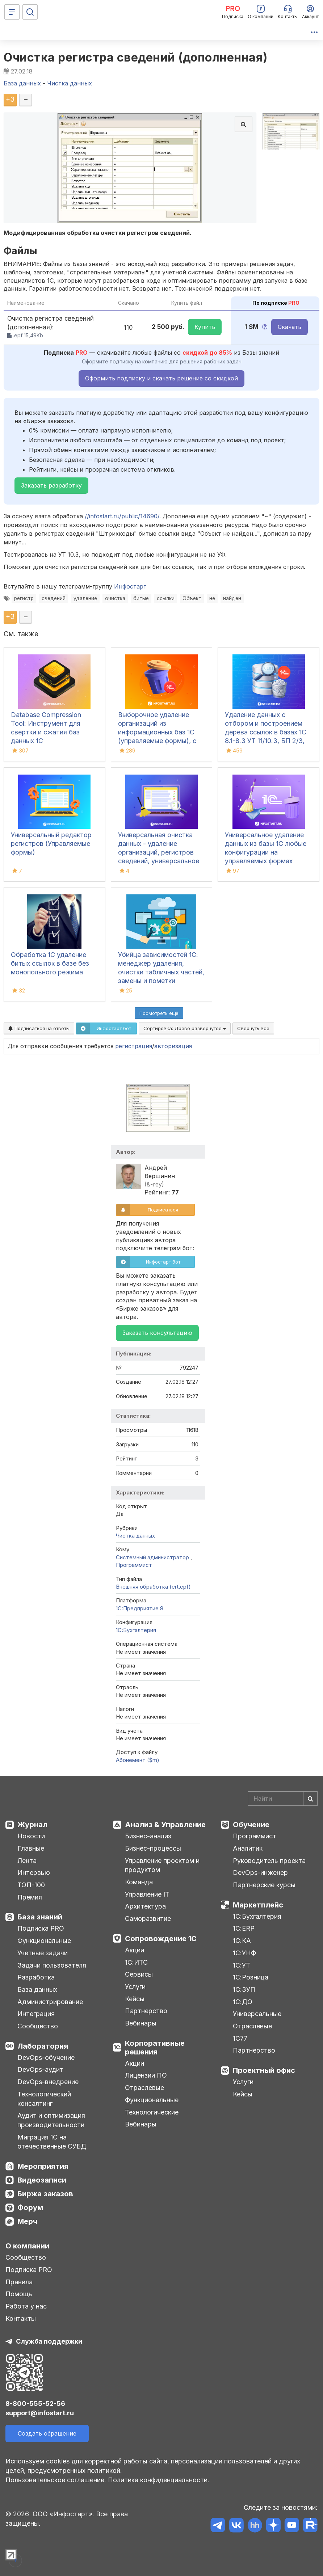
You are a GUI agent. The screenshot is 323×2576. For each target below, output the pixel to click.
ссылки (166, 598)
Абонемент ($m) (137, 1760)
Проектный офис (264, 2070)
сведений (54, 598)
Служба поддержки (49, 2341)
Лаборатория (42, 2046)
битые (141, 598)
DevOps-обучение (46, 2057)
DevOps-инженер (260, 1872)
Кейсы (134, 1999)
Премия (29, 1897)
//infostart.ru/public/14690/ (122, 516)
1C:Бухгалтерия (136, 1630)
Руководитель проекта (269, 1860)
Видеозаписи (41, 2180)
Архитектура (145, 1906)
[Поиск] (30, 12)
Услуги (135, 1986)
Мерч (27, 2221)
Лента (27, 1860)
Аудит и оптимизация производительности (51, 2120)
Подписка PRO (40, 1928)
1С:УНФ (244, 1953)
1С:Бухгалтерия (257, 1916)
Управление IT (147, 1894)
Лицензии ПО (146, 2075)
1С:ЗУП (244, 1989)
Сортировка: (184, 1028)
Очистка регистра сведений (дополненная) (136, 57)
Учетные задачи (42, 1953)
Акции (134, 1950)
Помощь (18, 2294)
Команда (139, 1882)
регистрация (133, 1046)
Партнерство (146, 2011)
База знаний (39, 1917)
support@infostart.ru (39, 2413)
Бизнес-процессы (153, 1848)
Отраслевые (144, 2087)
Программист (134, 1564)
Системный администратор (153, 1557)
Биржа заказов (45, 2193)
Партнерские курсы (264, 1885)
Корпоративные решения (155, 2047)
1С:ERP (244, 1928)
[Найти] (310, 1798)
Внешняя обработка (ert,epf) (153, 1586)
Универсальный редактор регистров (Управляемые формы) (51, 843)
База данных (37, 1989)
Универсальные (257, 2014)
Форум (30, 2207)
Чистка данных (135, 1535)
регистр (24, 598)
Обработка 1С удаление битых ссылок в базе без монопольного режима (50, 963)
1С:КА (242, 1940)
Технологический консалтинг (44, 2098)
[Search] (283, 1798)
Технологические (152, 2112)
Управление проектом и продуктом (162, 1865)
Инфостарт (130, 586)
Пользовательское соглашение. (55, 2480)
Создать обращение (47, 2433)
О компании (27, 2246)
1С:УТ (241, 1965)
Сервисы (139, 1974)
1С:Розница (250, 1977)
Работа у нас (26, 2306)
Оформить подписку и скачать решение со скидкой (161, 378)
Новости (31, 1836)
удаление (85, 598)
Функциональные (44, 1940)
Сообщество (37, 2026)
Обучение (251, 1824)
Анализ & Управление (165, 1824)
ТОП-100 (31, 1885)
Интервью (33, 1872)
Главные (30, 1848)
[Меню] (12, 12)
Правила (19, 2282)
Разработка (36, 1977)
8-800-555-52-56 (35, 2403)
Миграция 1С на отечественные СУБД (51, 2141)
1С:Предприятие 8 (139, 1608)
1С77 (240, 2038)
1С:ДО (242, 2002)
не (212, 598)
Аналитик (248, 1848)
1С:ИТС (136, 1962)
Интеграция (36, 2014)
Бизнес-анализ (148, 1836)
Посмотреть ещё (159, 1013)
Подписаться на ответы (39, 1028)
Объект (192, 598)
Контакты (20, 2318)
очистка (115, 598)
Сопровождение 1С (161, 1938)
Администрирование (50, 2002)
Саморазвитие (148, 1918)
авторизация (173, 1046)
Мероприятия (42, 2166)
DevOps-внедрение (48, 2082)
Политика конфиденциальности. (158, 2480)
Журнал (32, 1824)
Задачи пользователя (51, 1965)
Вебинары (140, 2023)
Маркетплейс (258, 1905)
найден (232, 598)
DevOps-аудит (40, 2069)
